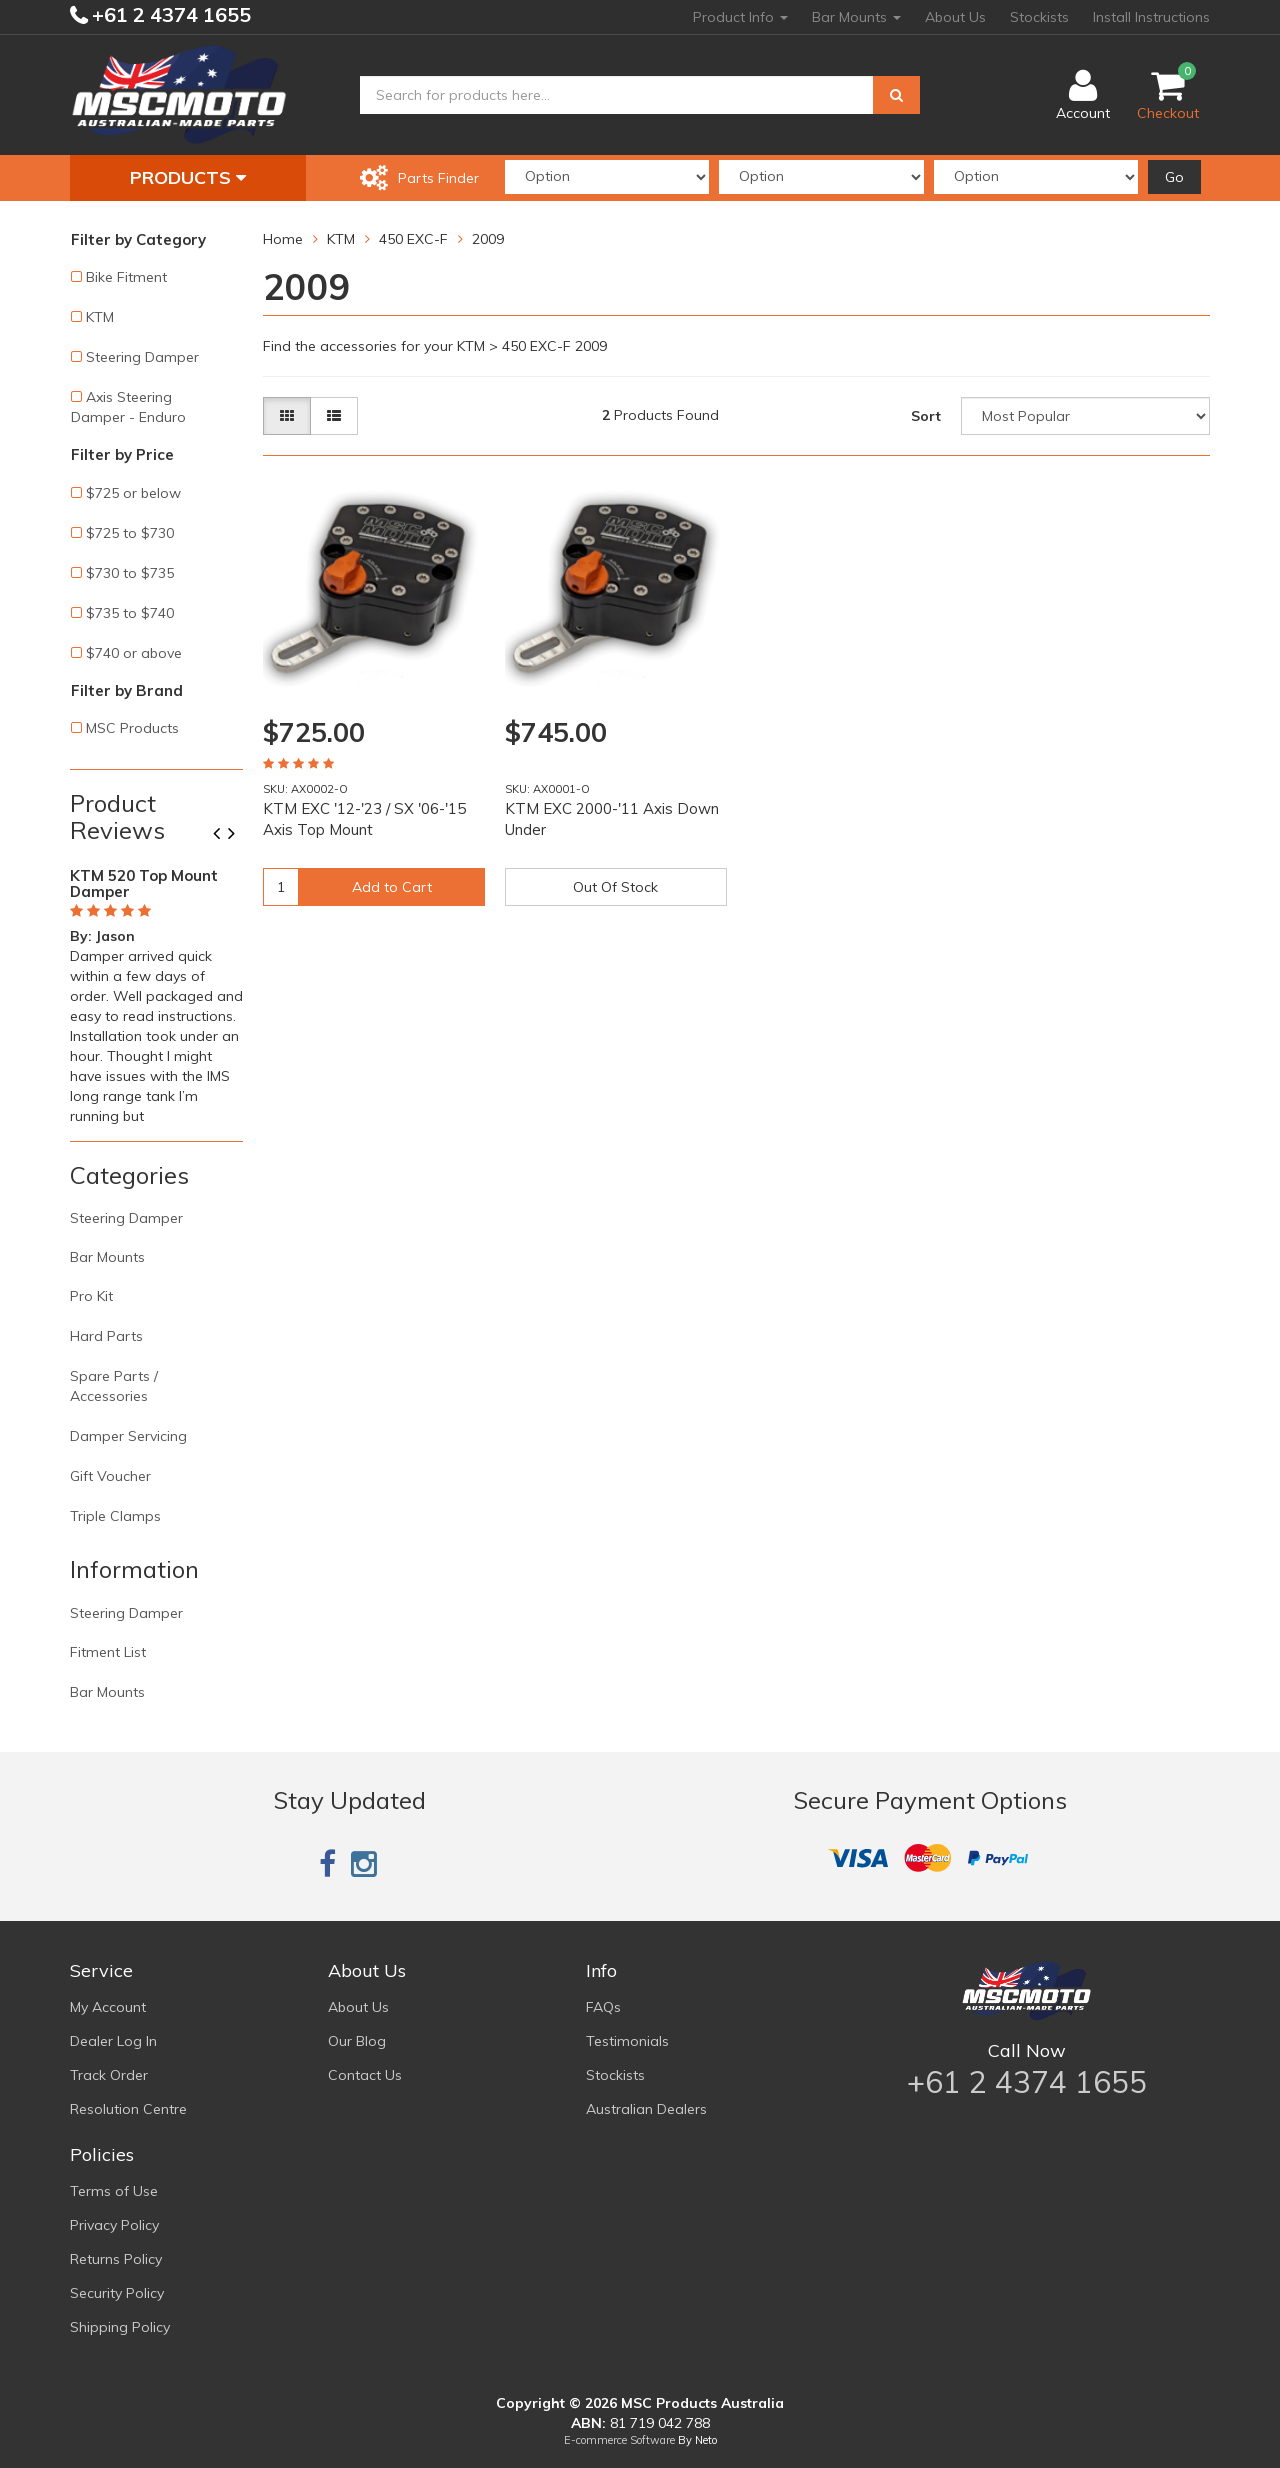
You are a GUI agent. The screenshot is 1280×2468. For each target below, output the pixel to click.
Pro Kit (91, 1296)
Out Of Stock (615, 887)
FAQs (603, 2007)
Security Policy (117, 2293)
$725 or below (133, 493)
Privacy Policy (114, 2225)
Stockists (1039, 17)
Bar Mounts (856, 17)
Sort (926, 416)
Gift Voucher (110, 1476)
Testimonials (627, 2041)
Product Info (740, 17)
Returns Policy (116, 2259)
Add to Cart (392, 887)
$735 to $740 (130, 613)
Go (1174, 177)
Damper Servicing (128, 1436)
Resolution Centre (128, 2109)
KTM (100, 317)
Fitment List (108, 1652)
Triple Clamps (115, 1516)
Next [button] (239, 835)
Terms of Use (114, 2191)
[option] (156, 992)
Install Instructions (1151, 17)
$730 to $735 (130, 573)
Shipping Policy (120, 2327)
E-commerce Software (619, 2440)
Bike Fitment (126, 277)
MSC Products (132, 728)
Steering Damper (142, 357)
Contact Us (365, 2075)
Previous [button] (224, 835)
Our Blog (357, 2041)
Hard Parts (106, 1336)
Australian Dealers (646, 2109)
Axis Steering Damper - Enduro (128, 407)
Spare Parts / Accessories (114, 1386)
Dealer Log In (113, 2041)
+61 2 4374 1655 (169, 14)
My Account (108, 2007)
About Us (955, 17)
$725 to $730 (130, 533)
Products (188, 177)
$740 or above (134, 653)
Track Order (109, 2075)
